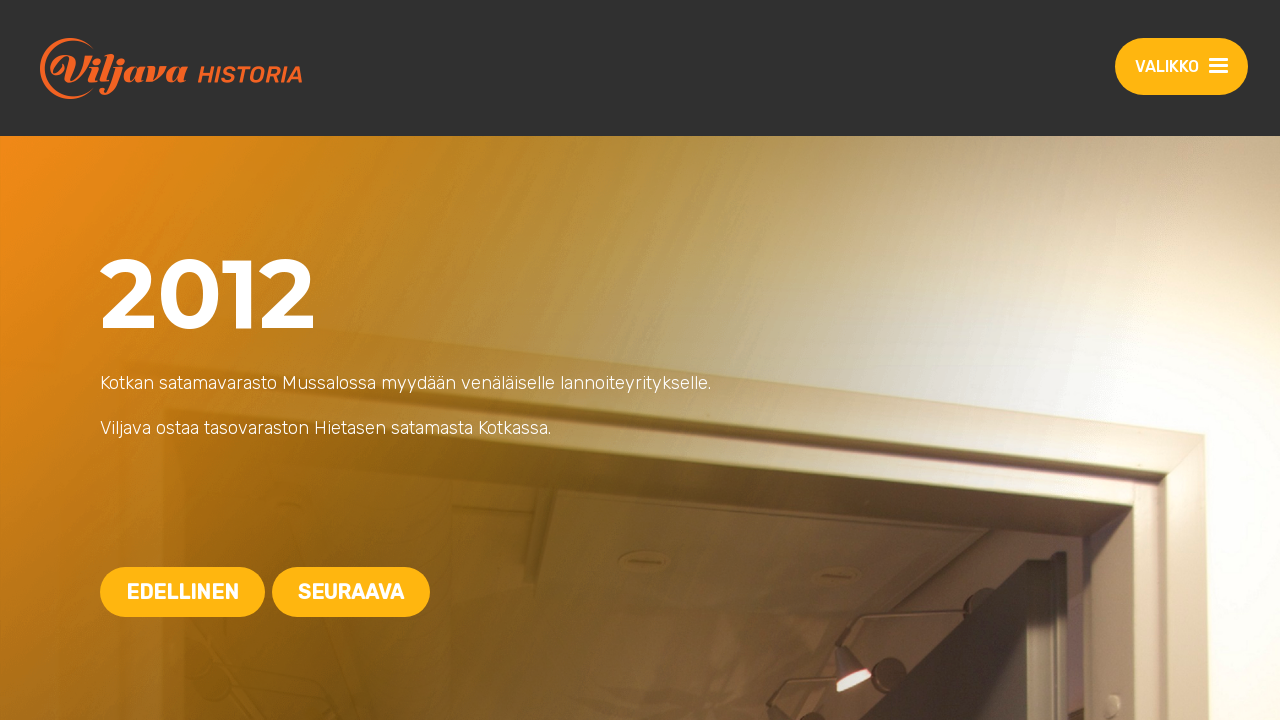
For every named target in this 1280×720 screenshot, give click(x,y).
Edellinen (182, 592)
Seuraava (351, 592)
